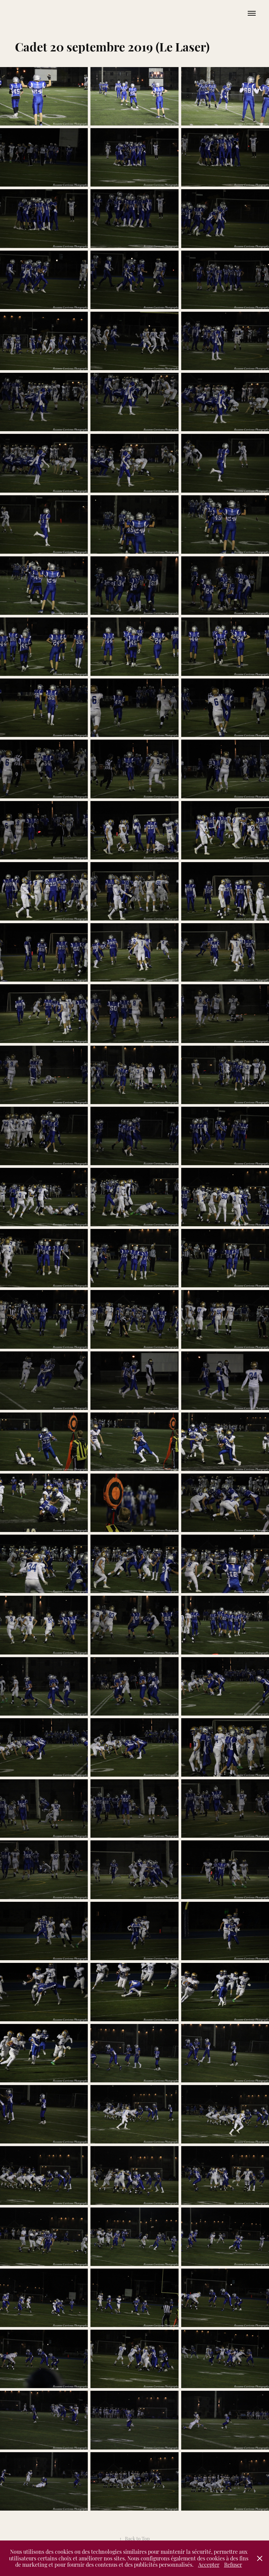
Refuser (233, 2564)
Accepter (208, 2564)
